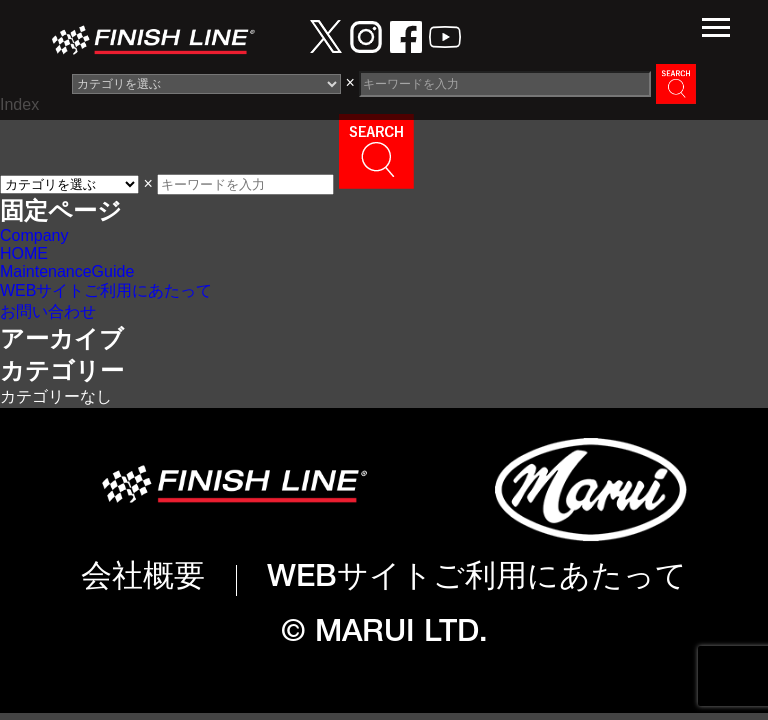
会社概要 (143, 579)
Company (34, 235)
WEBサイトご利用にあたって (106, 290)
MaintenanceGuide (67, 271)
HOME (24, 253)
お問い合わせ (48, 311)
